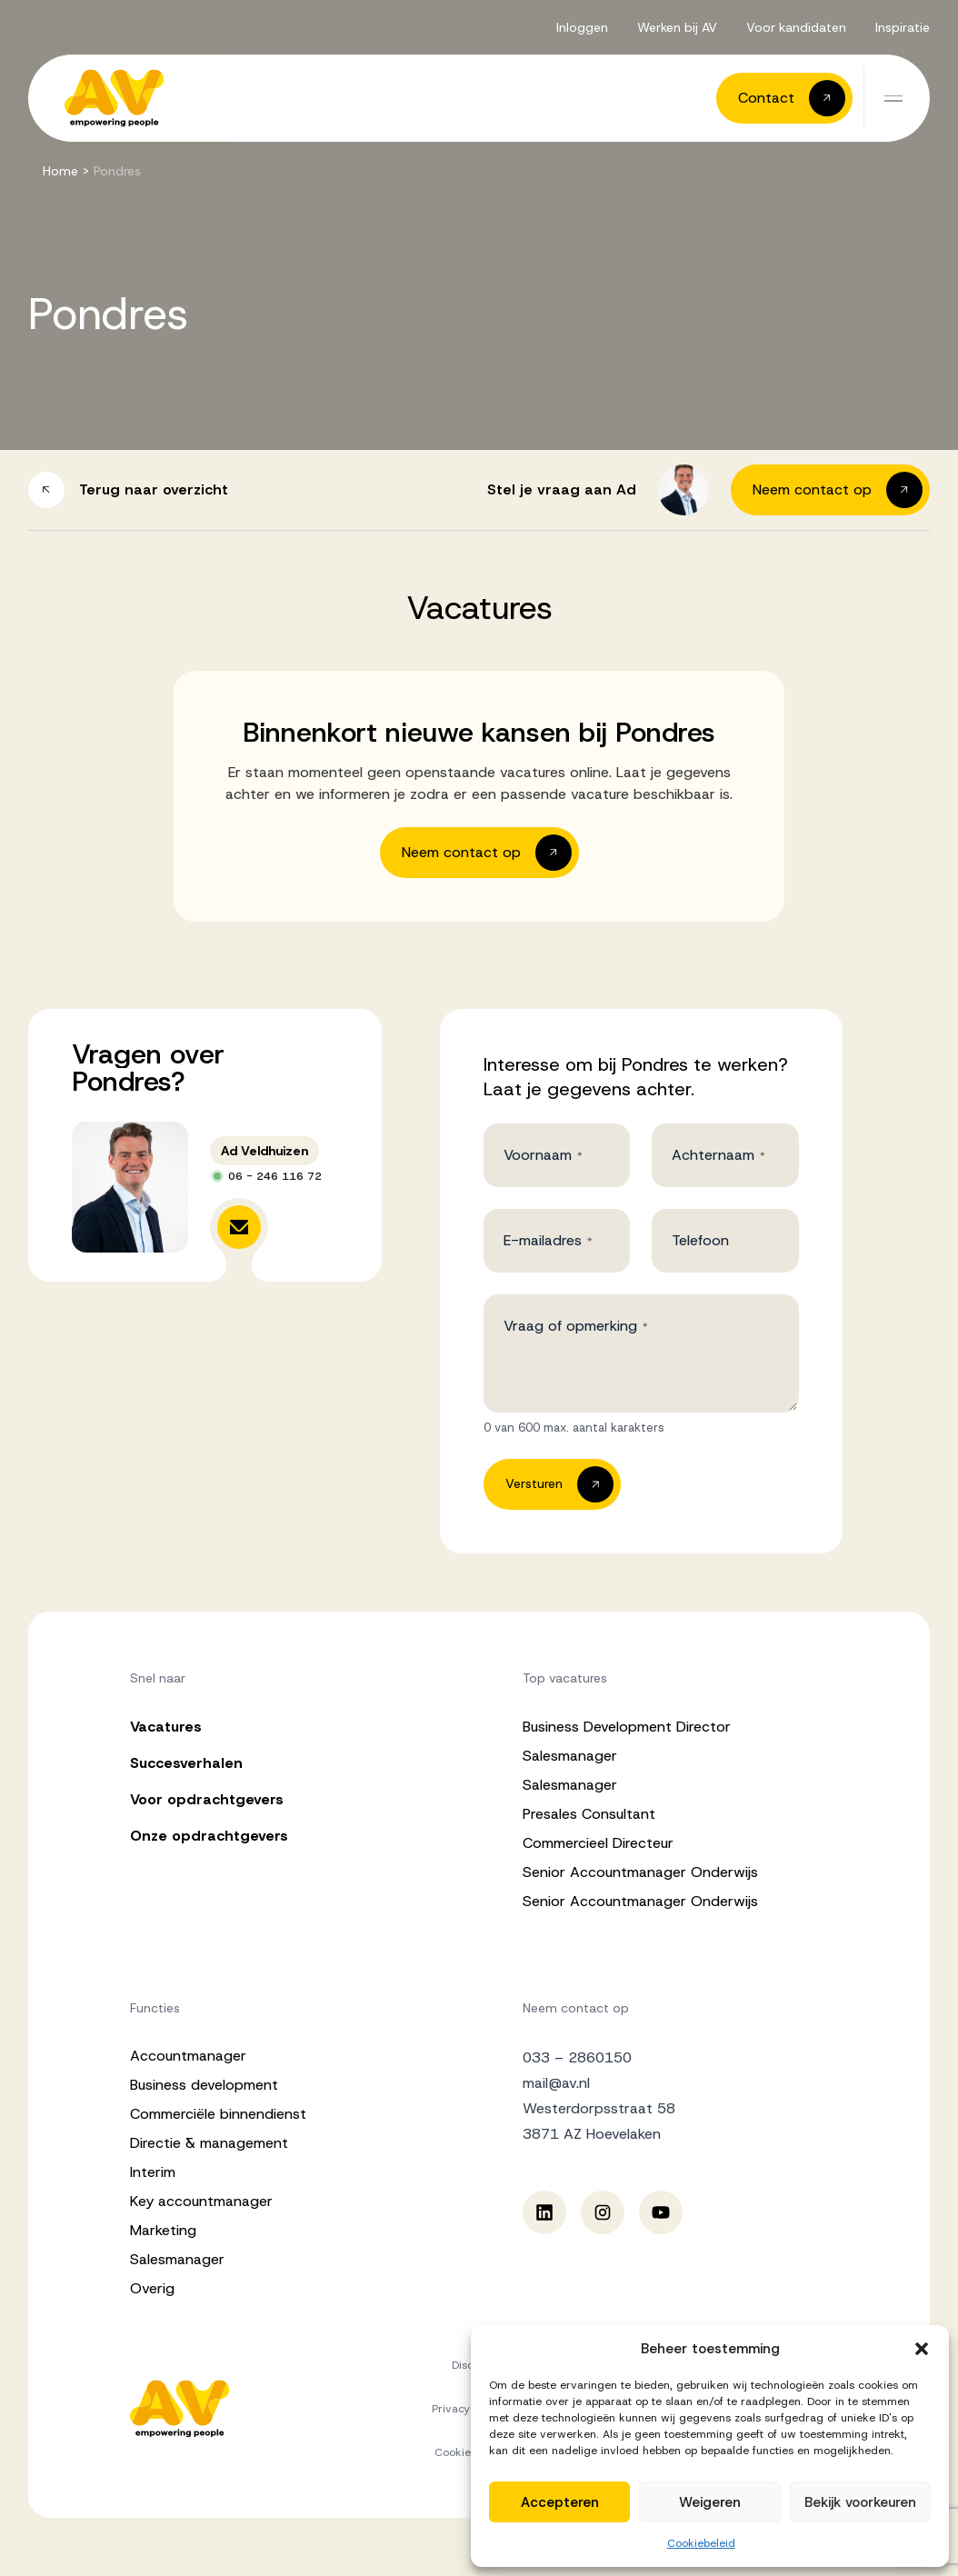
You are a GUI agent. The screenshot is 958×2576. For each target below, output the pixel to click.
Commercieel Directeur (598, 1842)
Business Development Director (627, 1726)
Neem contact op (576, 2008)
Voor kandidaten (796, 27)
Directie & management (209, 2142)
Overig (152, 2288)
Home (60, 171)
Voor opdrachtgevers (207, 1799)
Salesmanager (570, 1755)
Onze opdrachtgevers (209, 1835)
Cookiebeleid (701, 2543)
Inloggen (582, 27)
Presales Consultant (589, 1813)
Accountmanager (188, 2055)
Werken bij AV (677, 27)
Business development (204, 2084)
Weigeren (710, 2502)
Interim (152, 2172)
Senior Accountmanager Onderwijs (640, 1872)
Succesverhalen (186, 1762)
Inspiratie (902, 27)
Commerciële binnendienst (218, 2113)
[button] (922, 2349)
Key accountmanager (201, 2201)
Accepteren (560, 2502)
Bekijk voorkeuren (860, 2502)
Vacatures (166, 1726)
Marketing (163, 2230)
